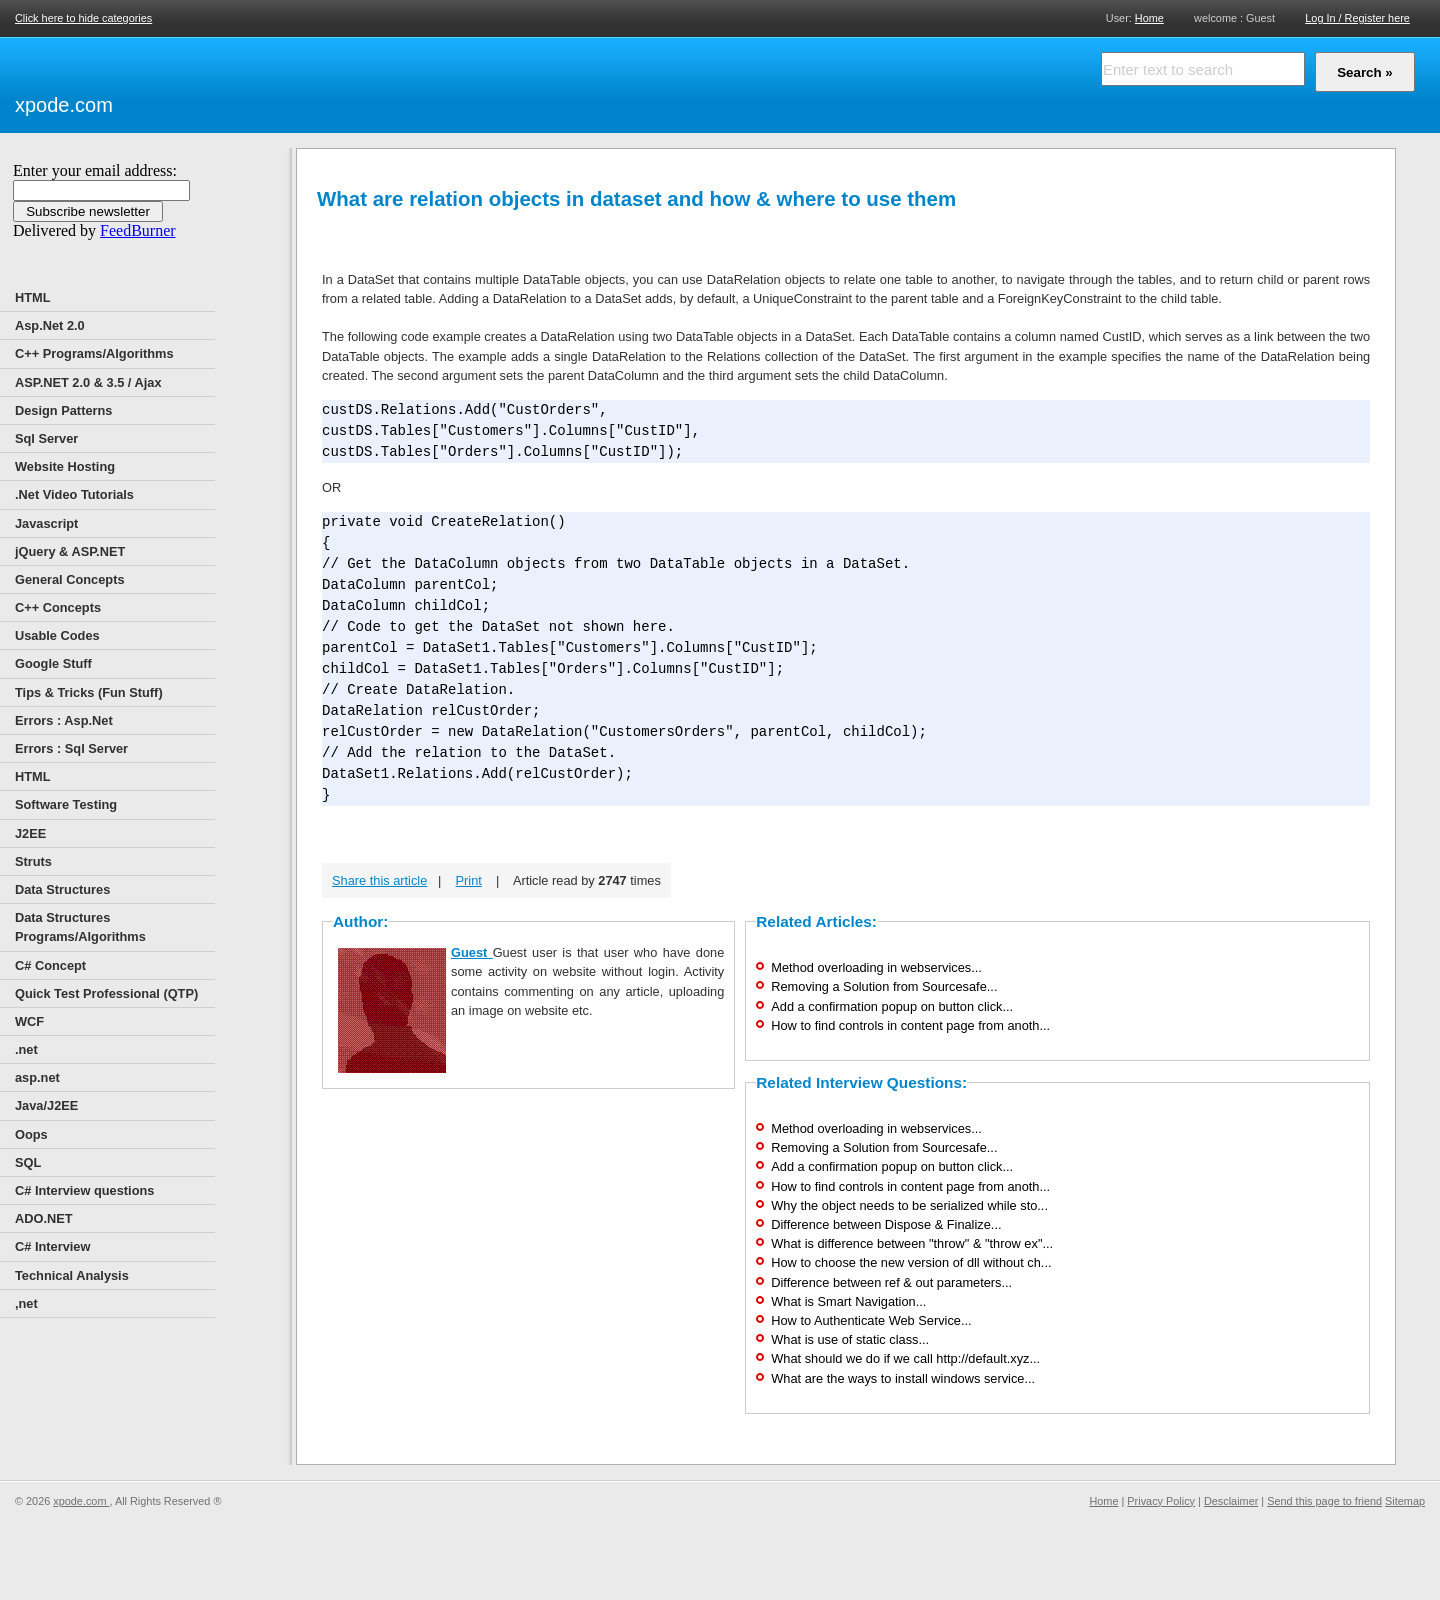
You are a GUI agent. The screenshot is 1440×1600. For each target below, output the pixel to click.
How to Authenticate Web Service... (871, 1320)
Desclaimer (1231, 1501)
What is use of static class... (850, 1339)
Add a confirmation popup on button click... (892, 1006)
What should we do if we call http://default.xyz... (905, 1358)
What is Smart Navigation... (848, 1301)
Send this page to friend (1324, 1501)
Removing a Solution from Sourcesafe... (884, 986)
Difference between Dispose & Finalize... (886, 1224)
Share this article (379, 880)
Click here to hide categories (83, 18)
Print (469, 880)
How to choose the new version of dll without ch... (911, 1262)
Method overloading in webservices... (876, 967)
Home (1149, 17)
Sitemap (1405, 1501)
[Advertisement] (350, 82)
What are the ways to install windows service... (903, 1378)
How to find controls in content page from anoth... (910, 1025)
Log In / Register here (1357, 18)
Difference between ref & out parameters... (891, 1282)
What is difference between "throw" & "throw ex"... (912, 1243)
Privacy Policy (1161, 1501)
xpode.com (64, 105)
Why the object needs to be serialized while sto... (909, 1205)
